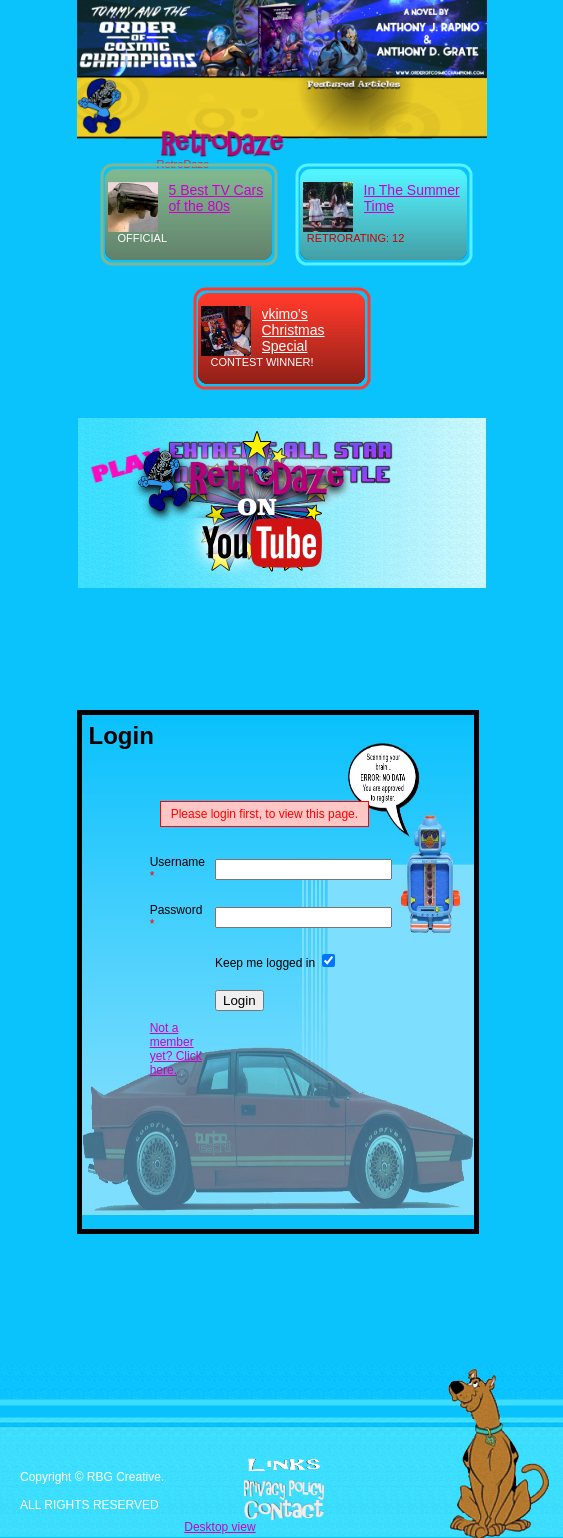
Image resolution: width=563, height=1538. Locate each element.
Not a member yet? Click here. (176, 1049)
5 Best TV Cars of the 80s (216, 198)
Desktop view (219, 1527)
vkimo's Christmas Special (293, 330)
